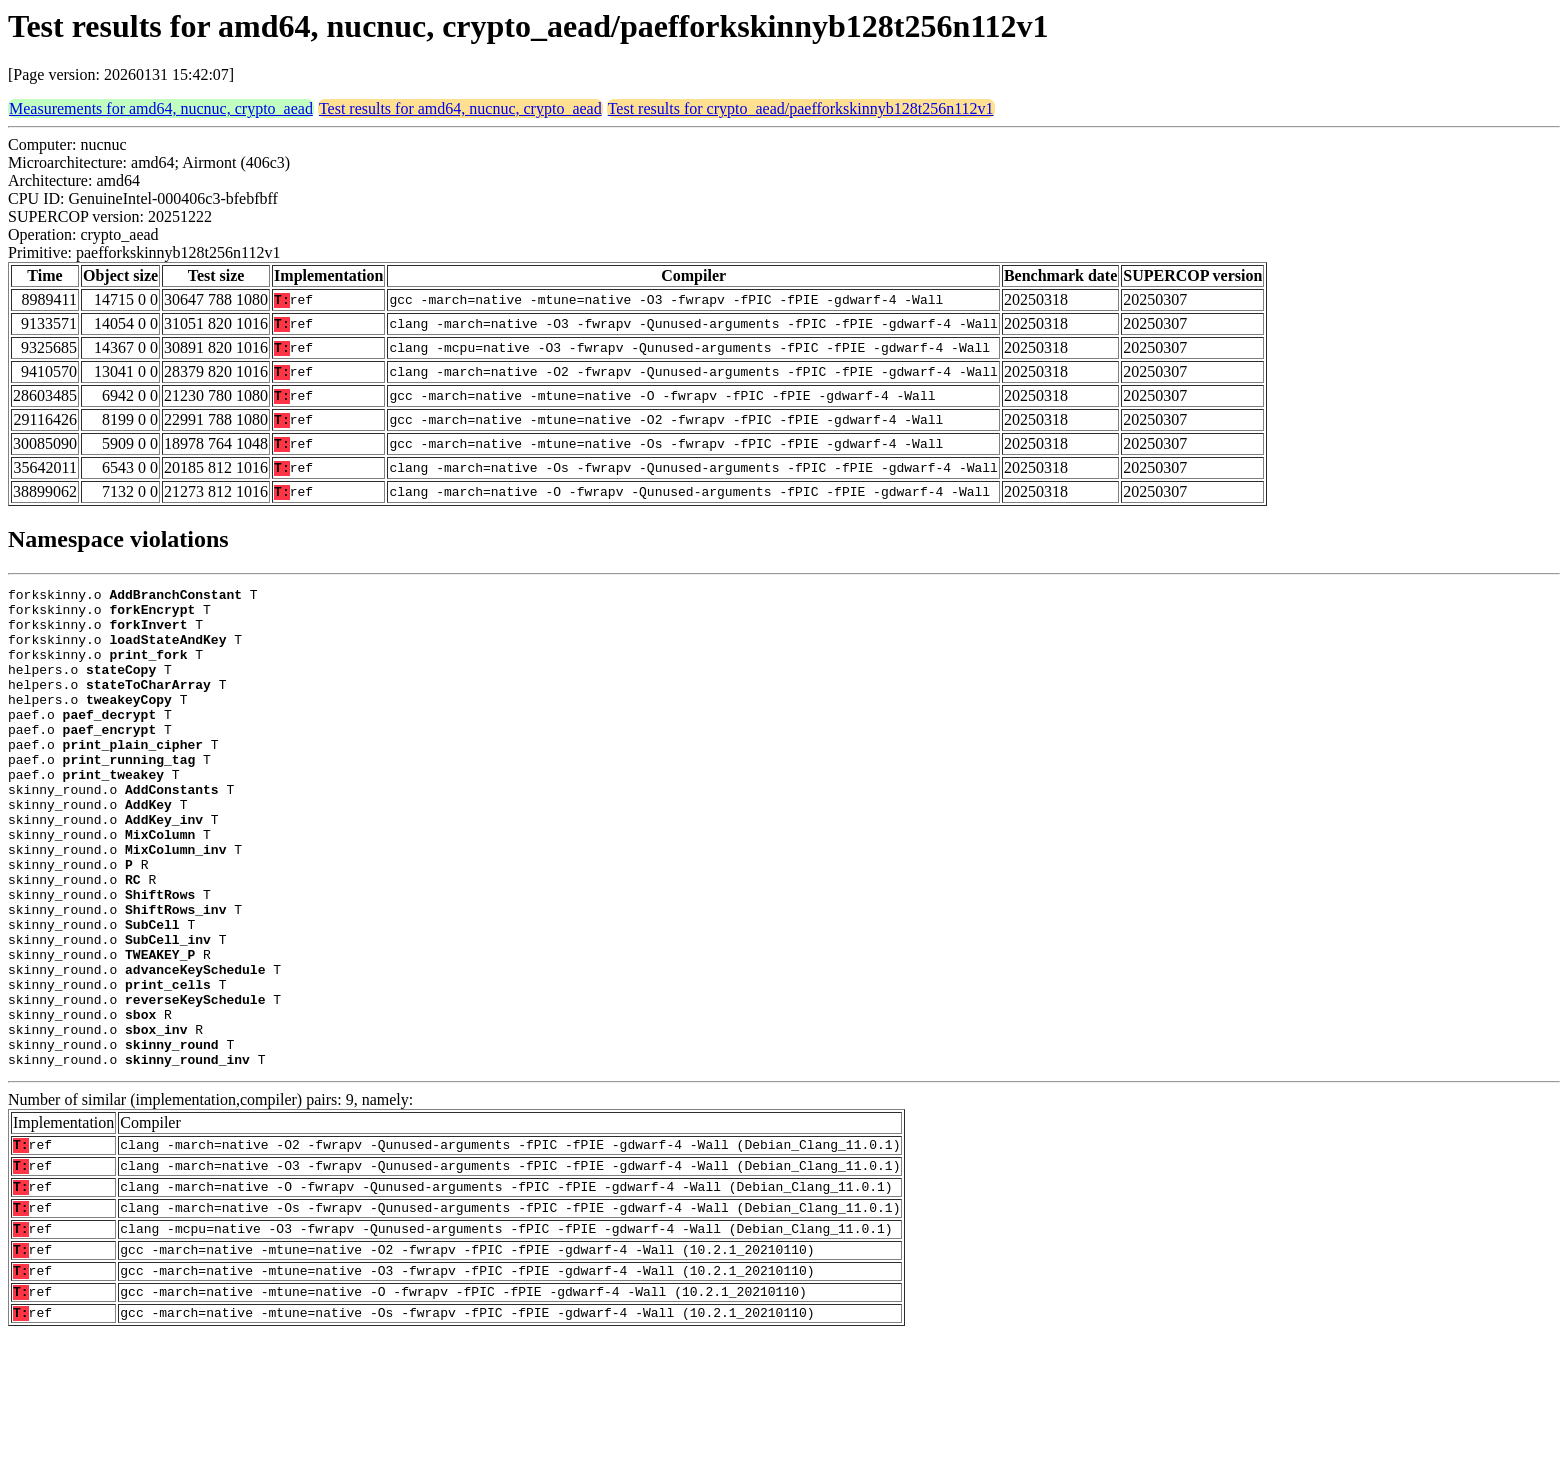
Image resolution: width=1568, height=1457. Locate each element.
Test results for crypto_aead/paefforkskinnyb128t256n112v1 (801, 108)
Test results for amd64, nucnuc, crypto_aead (460, 108)
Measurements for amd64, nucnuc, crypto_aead (161, 108)
